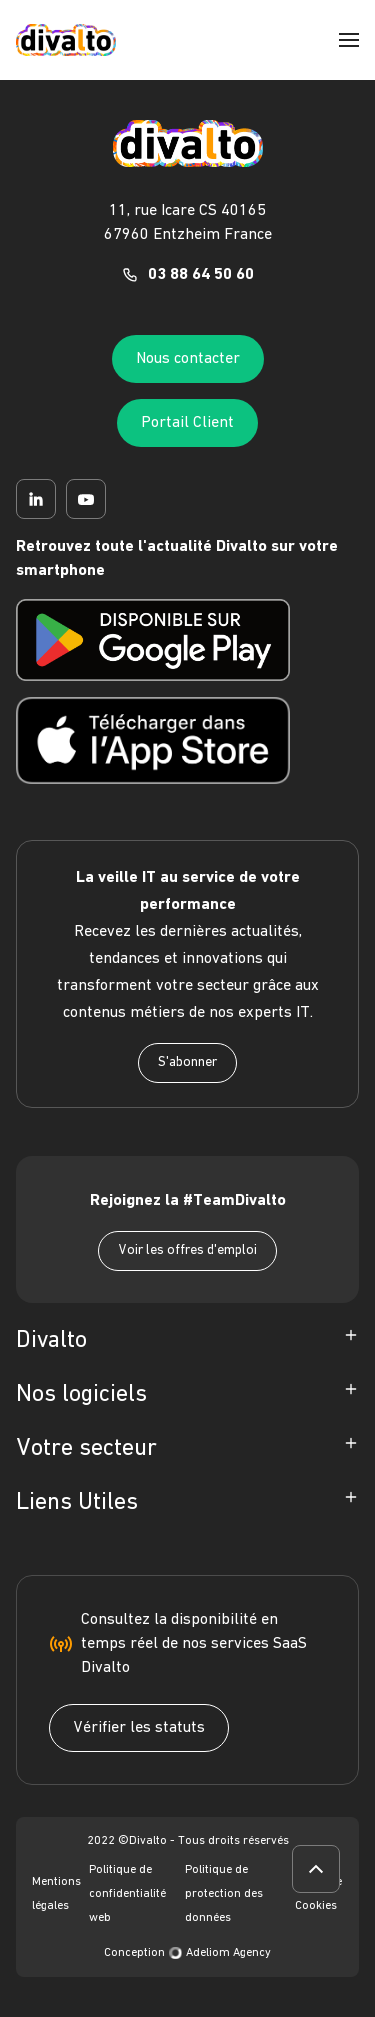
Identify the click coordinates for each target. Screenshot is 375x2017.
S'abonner (187, 1062)
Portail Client (187, 423)
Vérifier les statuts (139, 1728)
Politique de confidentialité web (127, 1894)
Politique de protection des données (224, 1894)
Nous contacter (188, 359)
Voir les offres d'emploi (187, 1250)
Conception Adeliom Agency (187, 1953)
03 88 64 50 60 (201, 275)
